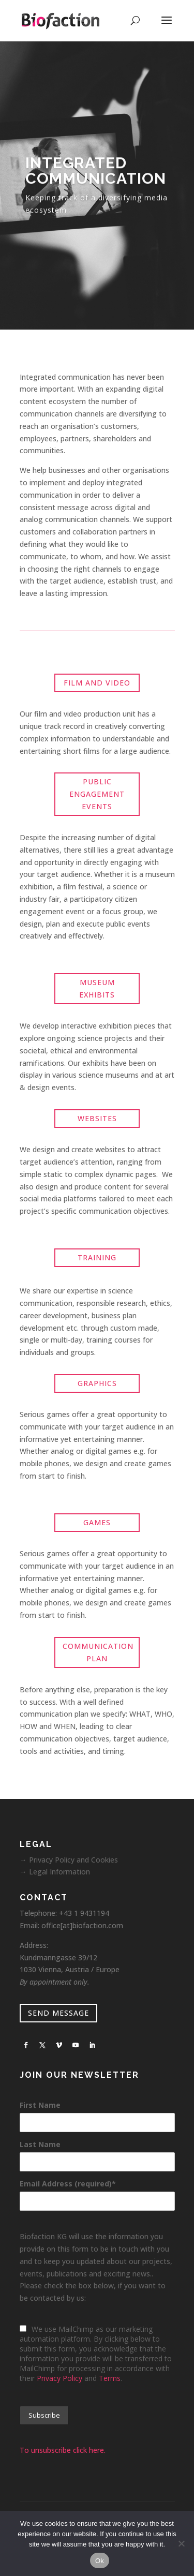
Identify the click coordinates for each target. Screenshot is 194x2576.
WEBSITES (97, 1118)
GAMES (97, 1522)
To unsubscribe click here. (63, 2450)
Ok (99, 2561)
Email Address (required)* (68, 2183)
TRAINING (97, 1257)
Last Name (40, 2144)
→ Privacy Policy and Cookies (69, 1860)
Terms (110, 2378)
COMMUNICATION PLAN (98, 1652)
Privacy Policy (59, 2378)
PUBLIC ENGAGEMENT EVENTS (97, 794)
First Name (40, 2105)
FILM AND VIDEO (97, 683)
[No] (181, 2543)
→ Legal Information (55, 1872)
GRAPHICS (97, 1383)
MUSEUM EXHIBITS (97, 988)
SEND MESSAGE (58, 2013)
